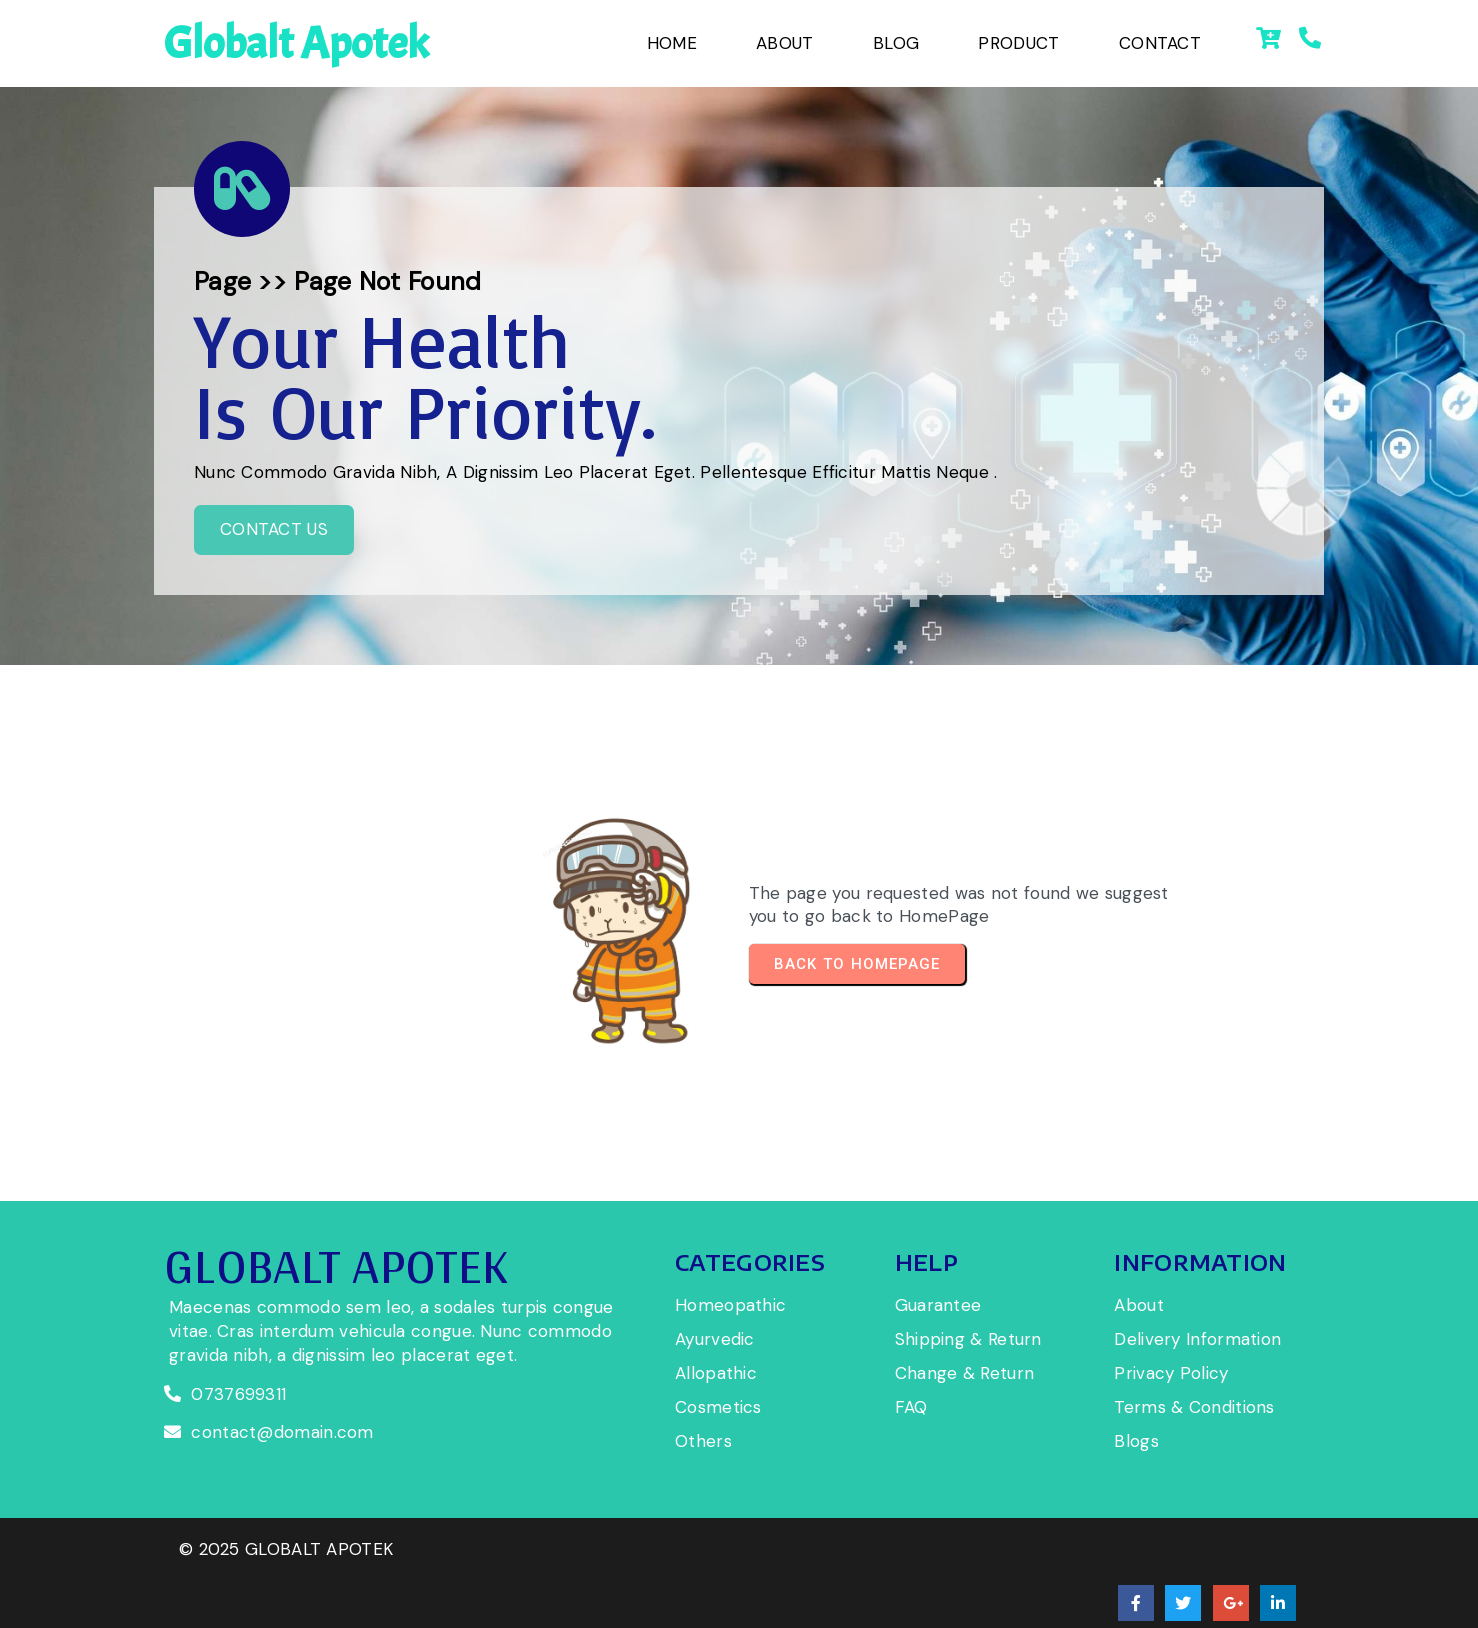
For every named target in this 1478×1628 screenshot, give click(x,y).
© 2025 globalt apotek (286, 1582)
